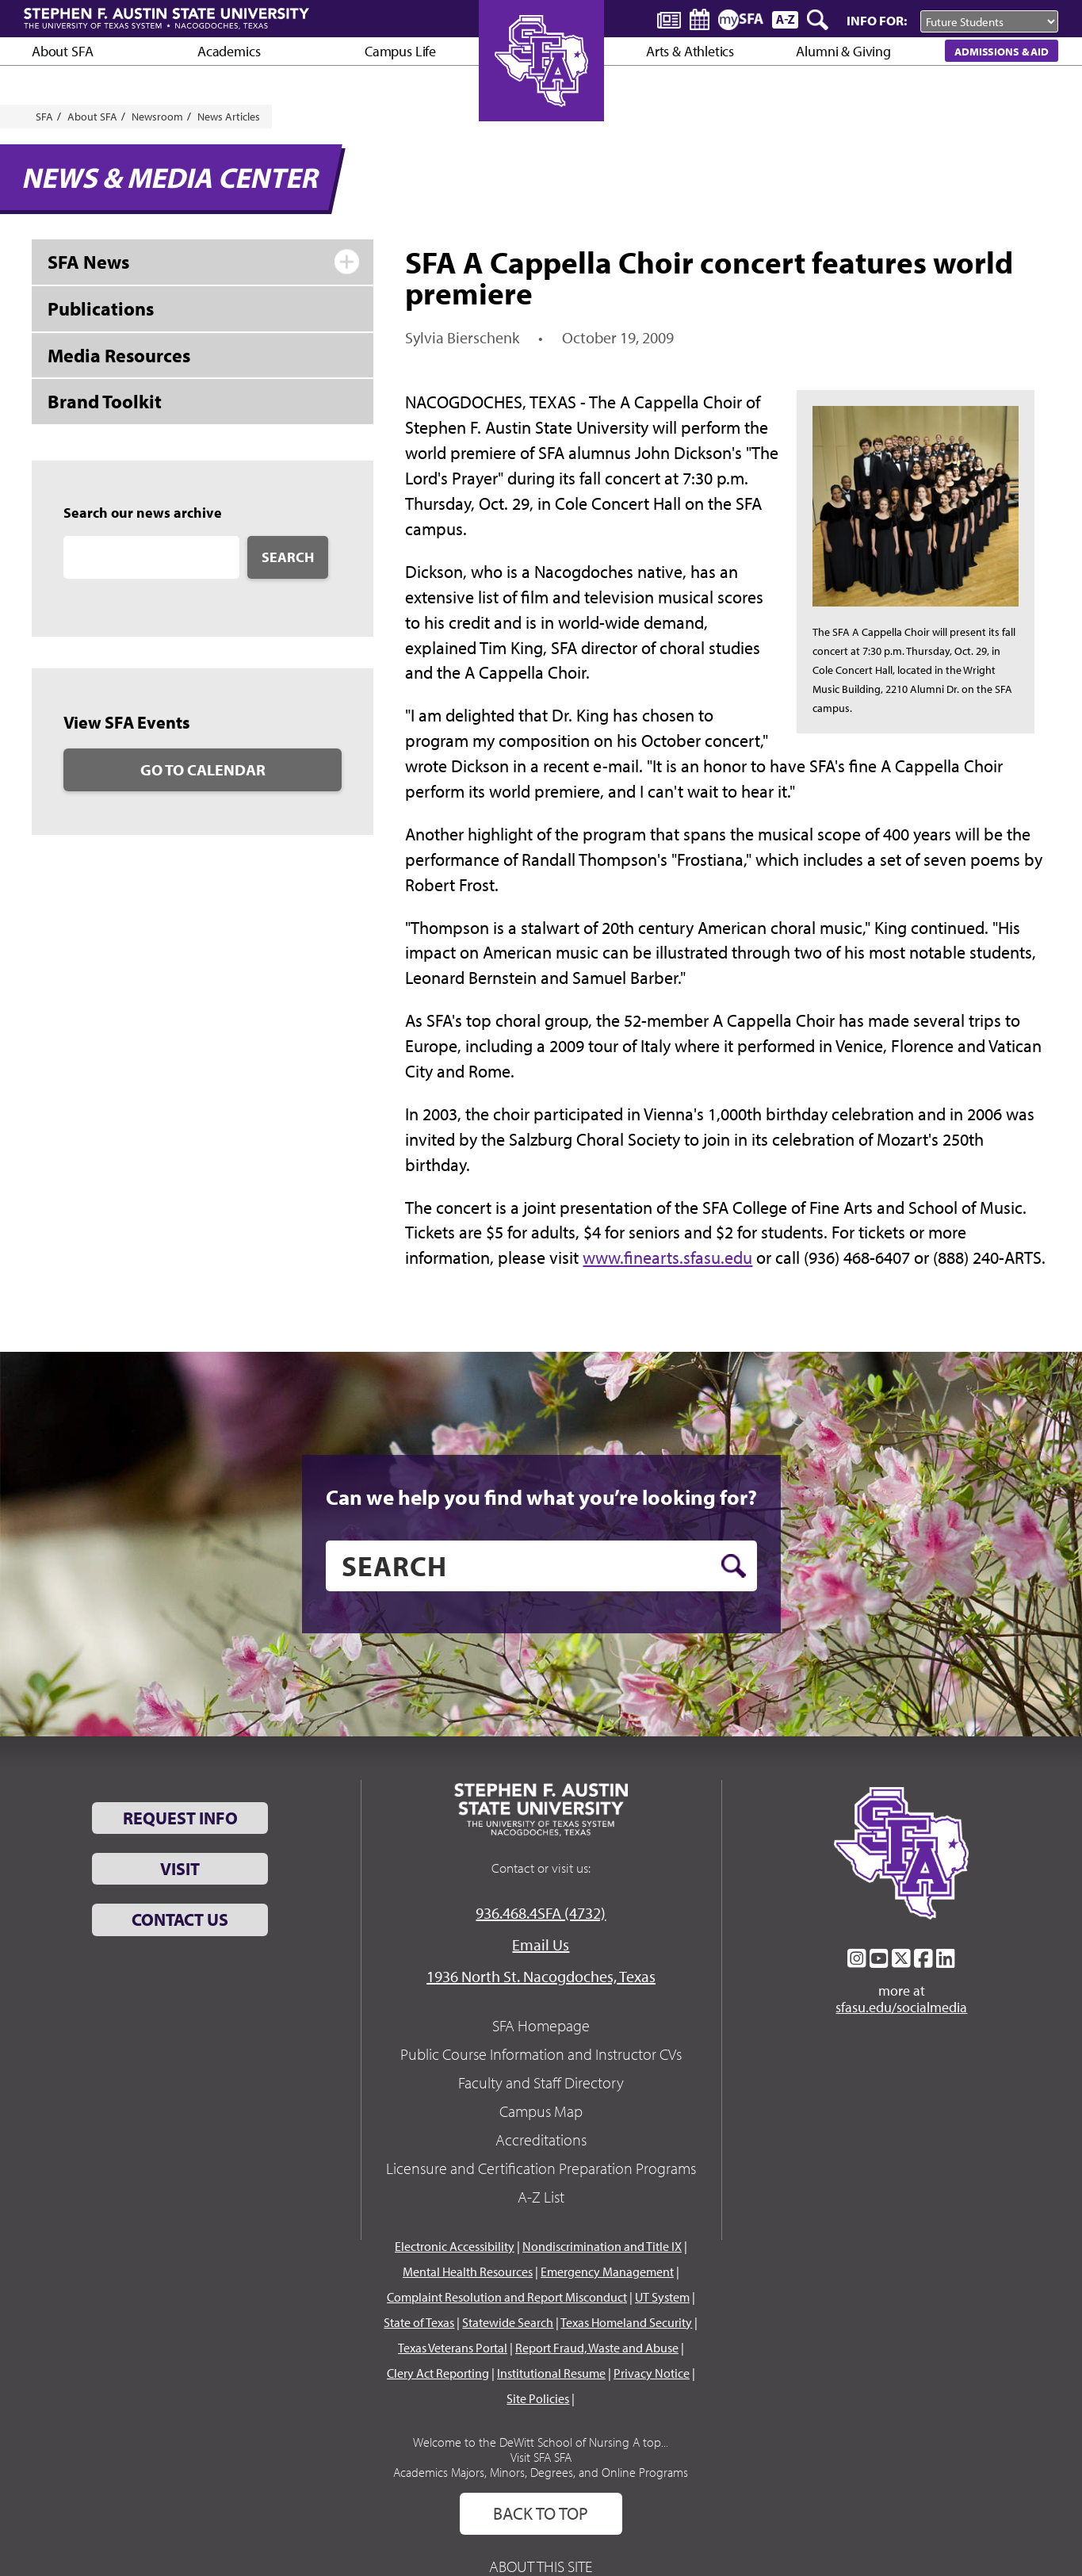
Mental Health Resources (468, 2271)
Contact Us (180, 1919)
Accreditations (541, 2139)
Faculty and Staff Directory (541, 2082)
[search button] (733, 1566)
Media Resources (119, 355)
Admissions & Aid (1001, 51)
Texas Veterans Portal (452, 2348)
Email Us (540, 1944)
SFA (44, 116)
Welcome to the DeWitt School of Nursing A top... (540, 2442)
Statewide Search (507, 2322)
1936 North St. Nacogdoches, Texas (541, 1976)
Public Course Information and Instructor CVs (541, 2054)
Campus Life (400, 51)
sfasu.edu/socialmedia (901, 2007)
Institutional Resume (551, 2373)
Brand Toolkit (105, 401)
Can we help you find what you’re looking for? (541, 1497)
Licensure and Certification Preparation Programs (541, 2168)
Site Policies (538, 2398)
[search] (541, 1566)
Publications (101, 308)
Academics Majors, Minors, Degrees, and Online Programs (540, 2472)
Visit (180, 1869)
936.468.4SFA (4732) (541, 1913)
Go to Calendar (203, 769)
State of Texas (419, 2322)
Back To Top (540, 2513)
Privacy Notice (652, 2373)
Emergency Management (607, 2271)
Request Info (180, 1818)
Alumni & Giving (843, 51)
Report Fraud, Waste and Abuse (597, 2348)
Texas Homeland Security (626, 2322)
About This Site (540, 2566)
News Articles (228, 116)
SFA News (88, 262)
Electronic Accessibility (454, 2246)
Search (288, 557)
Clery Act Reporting (438, 2373)
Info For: (877, 20)
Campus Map (541, 2111)
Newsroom (157, 116)
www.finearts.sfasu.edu (667, 1257)
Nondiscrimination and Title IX (602, 2246)
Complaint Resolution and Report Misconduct (507, 2297)
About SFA (62, 51)
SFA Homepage (541, 2025)
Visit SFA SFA (541, 2457)
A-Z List (541, 2197)
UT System (662, 2297)
